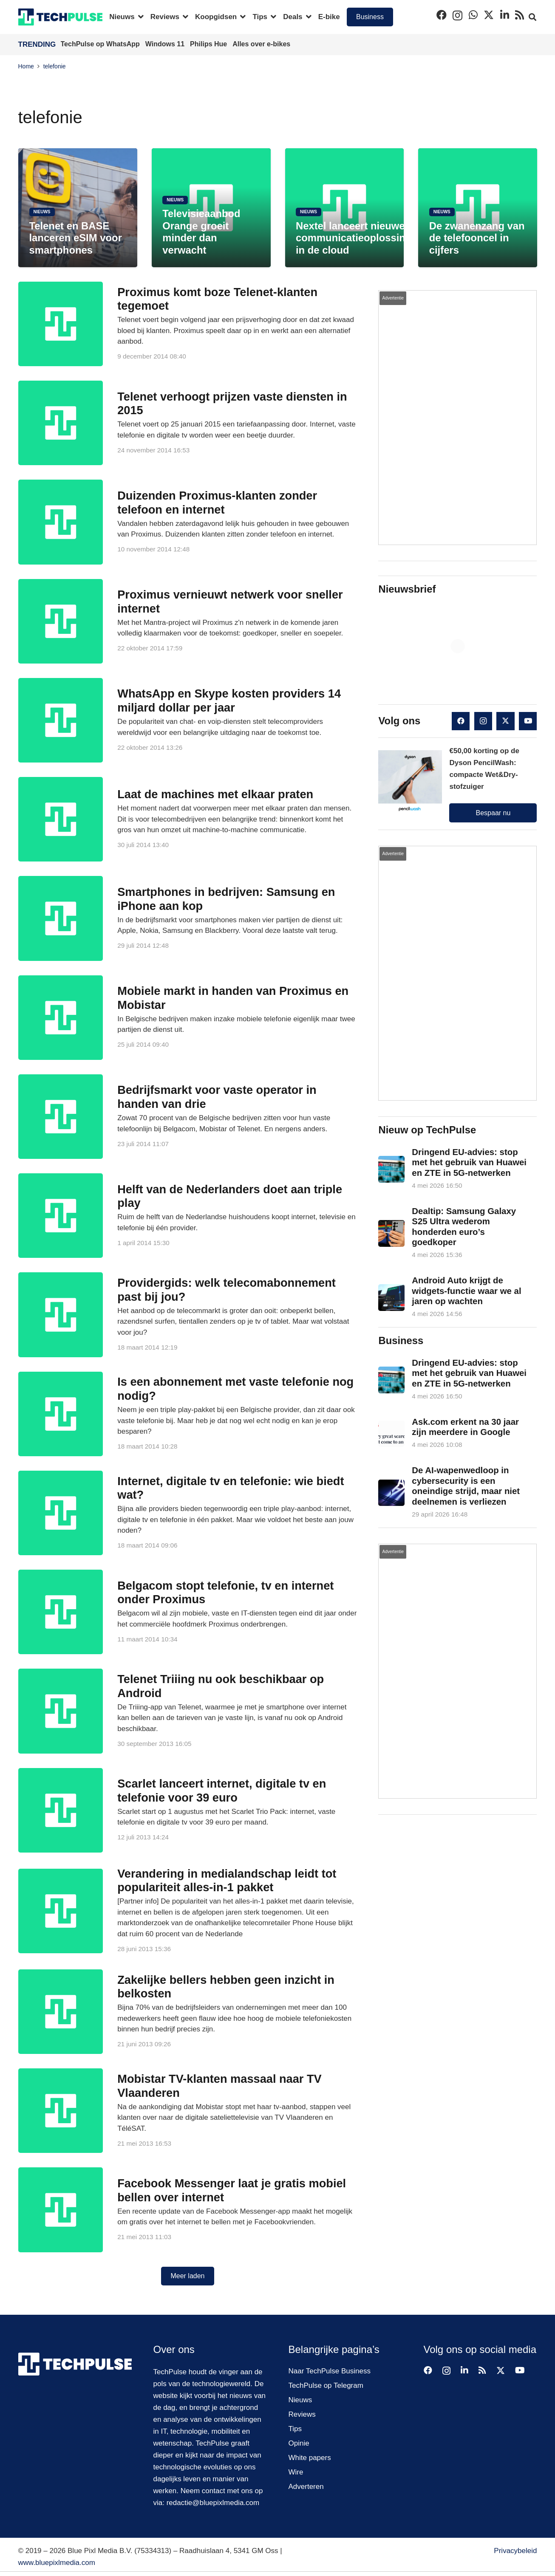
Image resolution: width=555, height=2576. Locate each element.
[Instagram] (457, 15)
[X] (489, 15)
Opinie (299, 2443)
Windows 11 (166, 44)
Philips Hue (209, 44)
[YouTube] (528, 721)
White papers (310, 2458)
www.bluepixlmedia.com (56, 2563)
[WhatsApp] (473, 15)
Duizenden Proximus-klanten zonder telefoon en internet (217, 502)
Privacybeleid (515, 2551)
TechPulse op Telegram (326, 2385)
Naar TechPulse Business (330, 2371)
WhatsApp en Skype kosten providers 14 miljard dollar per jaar (229, 700)
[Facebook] (441, 15)
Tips (295, 2429)
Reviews (302, 2414)
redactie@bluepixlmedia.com (213, 2503)
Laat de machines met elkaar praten (215, 794)
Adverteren (306, 2487)
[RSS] (519, 15)
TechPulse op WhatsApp (101, 44)
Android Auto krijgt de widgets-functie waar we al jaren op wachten (466, 1291)
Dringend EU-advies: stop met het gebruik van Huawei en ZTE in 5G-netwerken (469, 1162)
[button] (139, 17)
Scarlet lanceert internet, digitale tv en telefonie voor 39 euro (221, 1790)
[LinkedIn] (504, 15)
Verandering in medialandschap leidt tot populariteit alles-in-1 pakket (226, 1880)
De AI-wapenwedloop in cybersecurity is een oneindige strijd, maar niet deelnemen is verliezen (466, 1486)
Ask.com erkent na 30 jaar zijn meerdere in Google (465, 1427)
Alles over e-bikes (261, 44)
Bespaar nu (493, 812)
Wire (296, 2472)
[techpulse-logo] (60, 16)
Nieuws (300, 2400)
